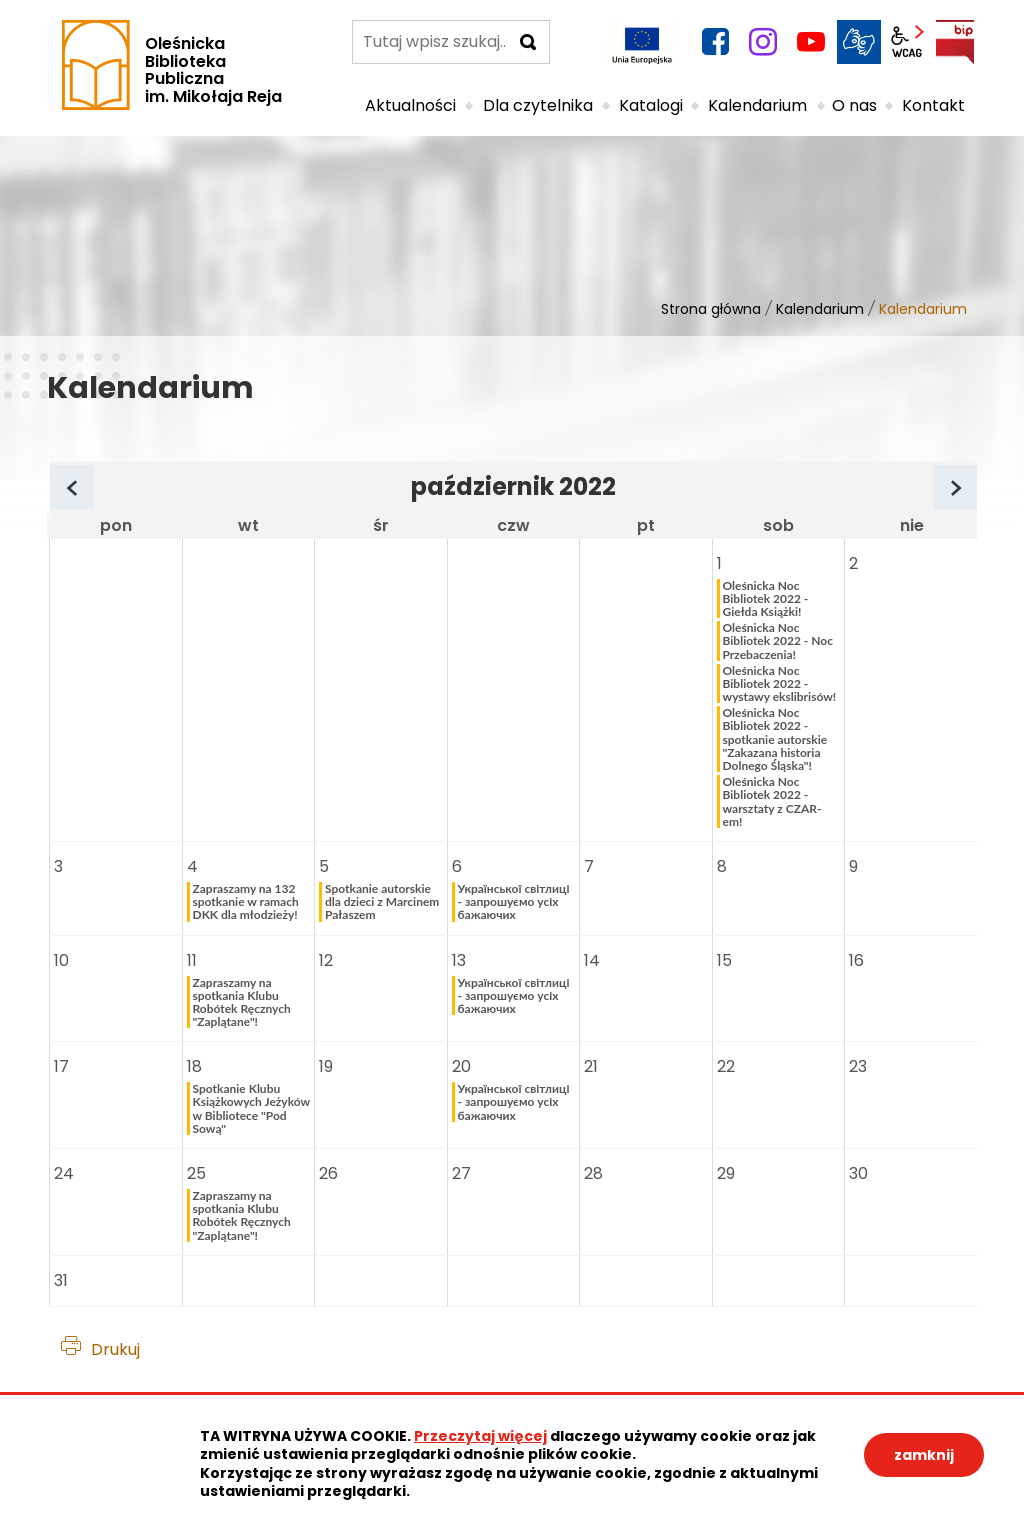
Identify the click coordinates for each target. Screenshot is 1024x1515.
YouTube (811, 42)
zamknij (924, 1455)
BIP (955, 42)
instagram (763, 42)
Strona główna (711, 309)
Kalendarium (820, 309)
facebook (715, 42)
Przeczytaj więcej (480, 1436)
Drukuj (115, 1349)
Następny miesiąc (975, 489)
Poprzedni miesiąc (92, 489)
